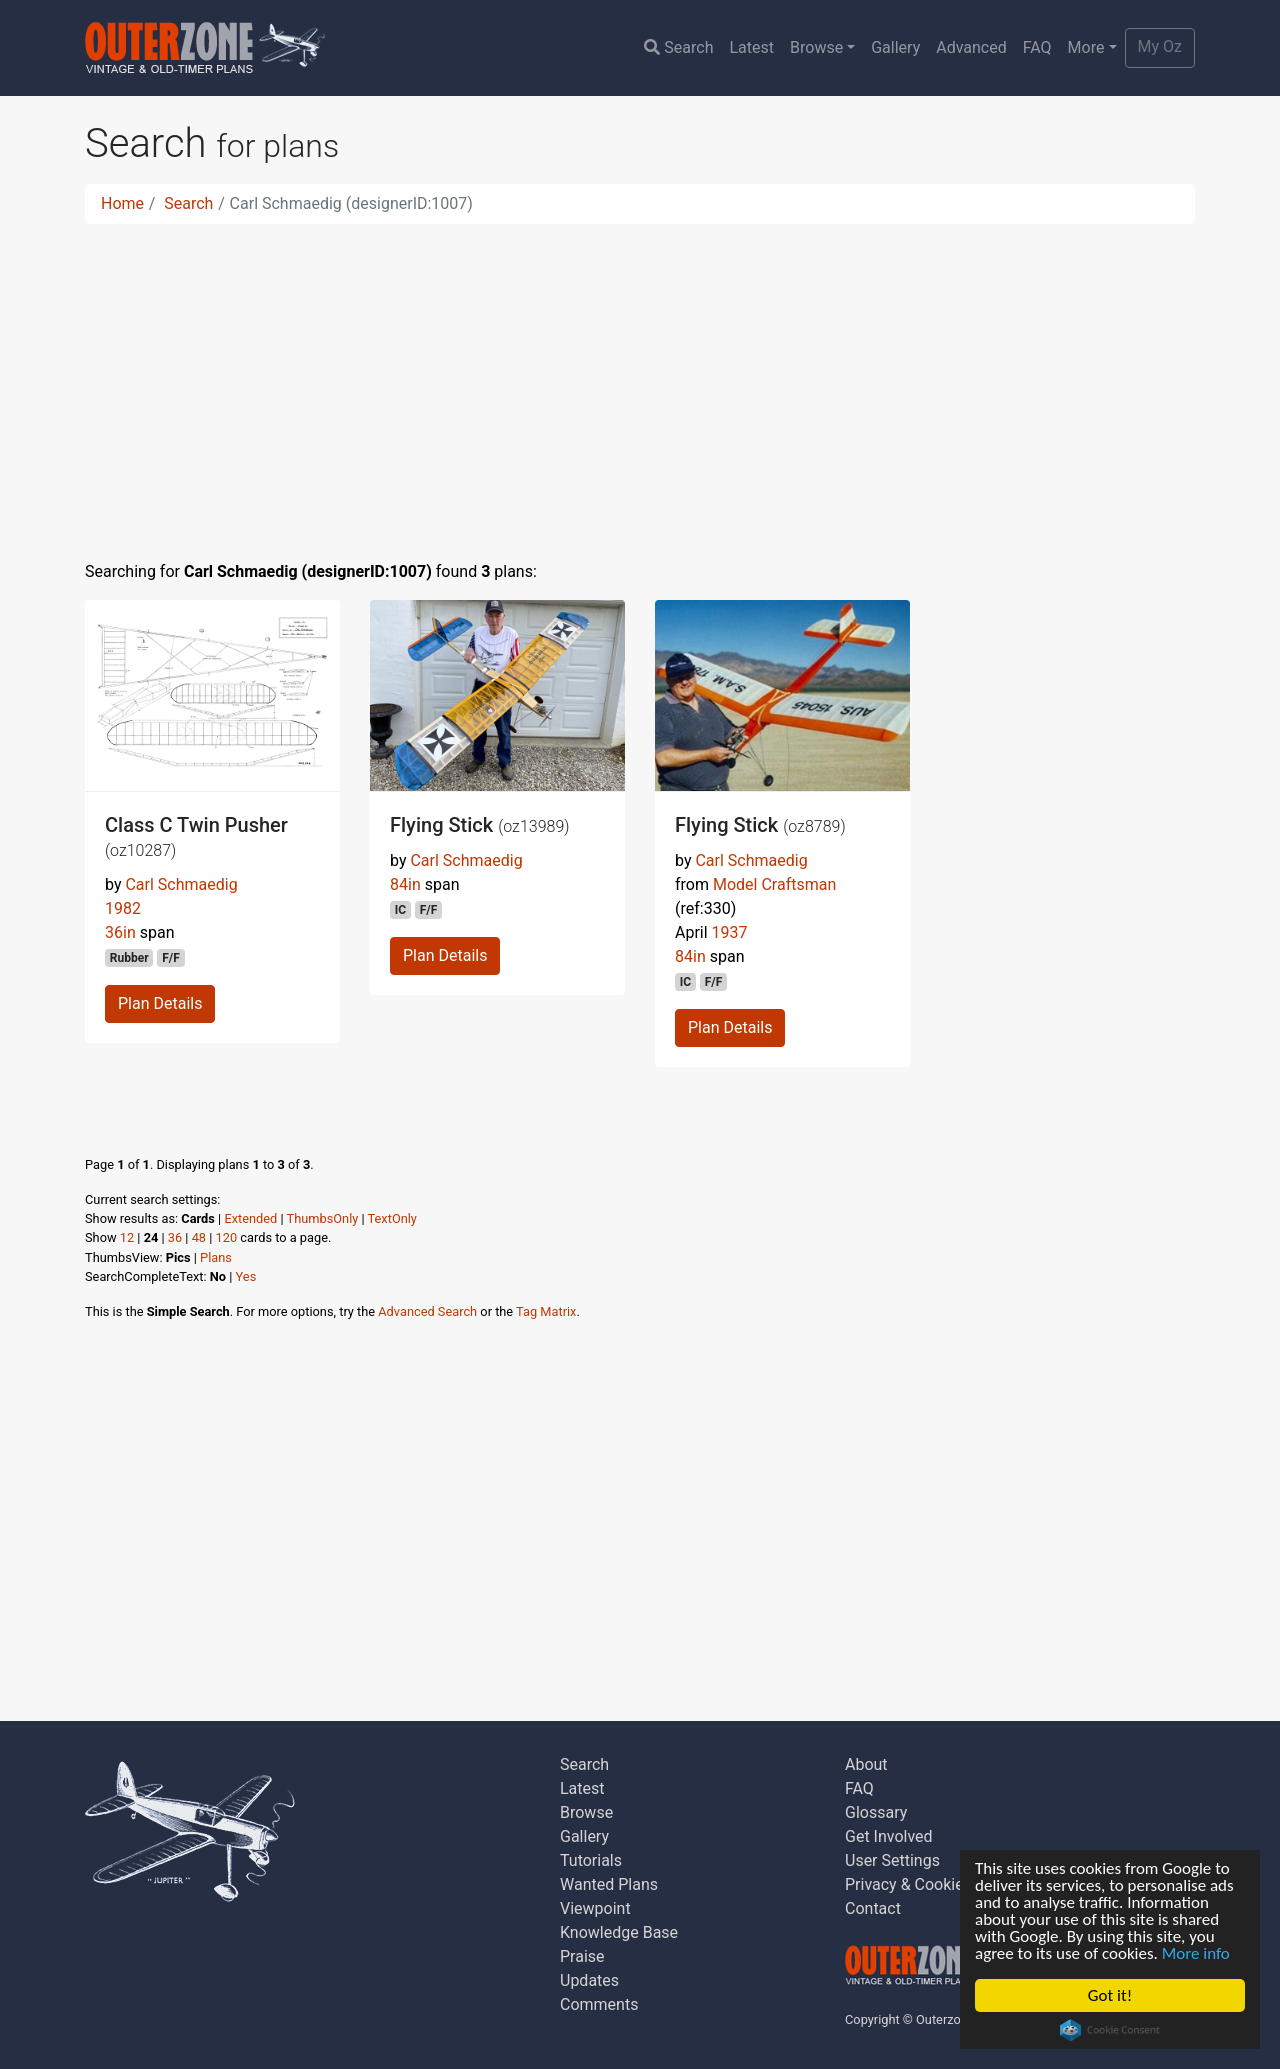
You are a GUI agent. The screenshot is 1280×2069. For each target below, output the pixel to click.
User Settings (892, 1860)
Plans (216, 1257)
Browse (816, 47)
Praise (582, 1956)
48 (199, 1237)
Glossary (876, 1812)
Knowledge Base (619, 1932)
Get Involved (889, 1836)
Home (122, 203)
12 (127, 1237)
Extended (250, 1218)
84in (405, 884)
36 (175, 1237)
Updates (589, 1980)
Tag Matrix (546, 1311)
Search (678, 47)
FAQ (1037, 47)
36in (120, 932)
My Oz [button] (1160, 46)
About (866, 1764)
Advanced (971, 47)
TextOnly (392, 1218)
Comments (599, 2004)
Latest (751, 47)
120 (227, 1237)
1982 (123, 908)
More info (1196, 1953)
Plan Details (160, 1003)
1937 (730, 932)
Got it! (1110, 1995)
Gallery (895, 47)
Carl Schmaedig (181, 884)
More (1086, 47)
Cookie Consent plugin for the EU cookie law (1110, 2030)
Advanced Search (427, 1311)
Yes (246, 1276)
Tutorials (591, 1860)
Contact (873, 1908)
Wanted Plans (609, 1884)
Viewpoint (595, 1908)
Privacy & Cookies (908, 1884)
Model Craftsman (774, 884)
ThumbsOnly (323, 1218)
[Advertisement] (640, 380)
